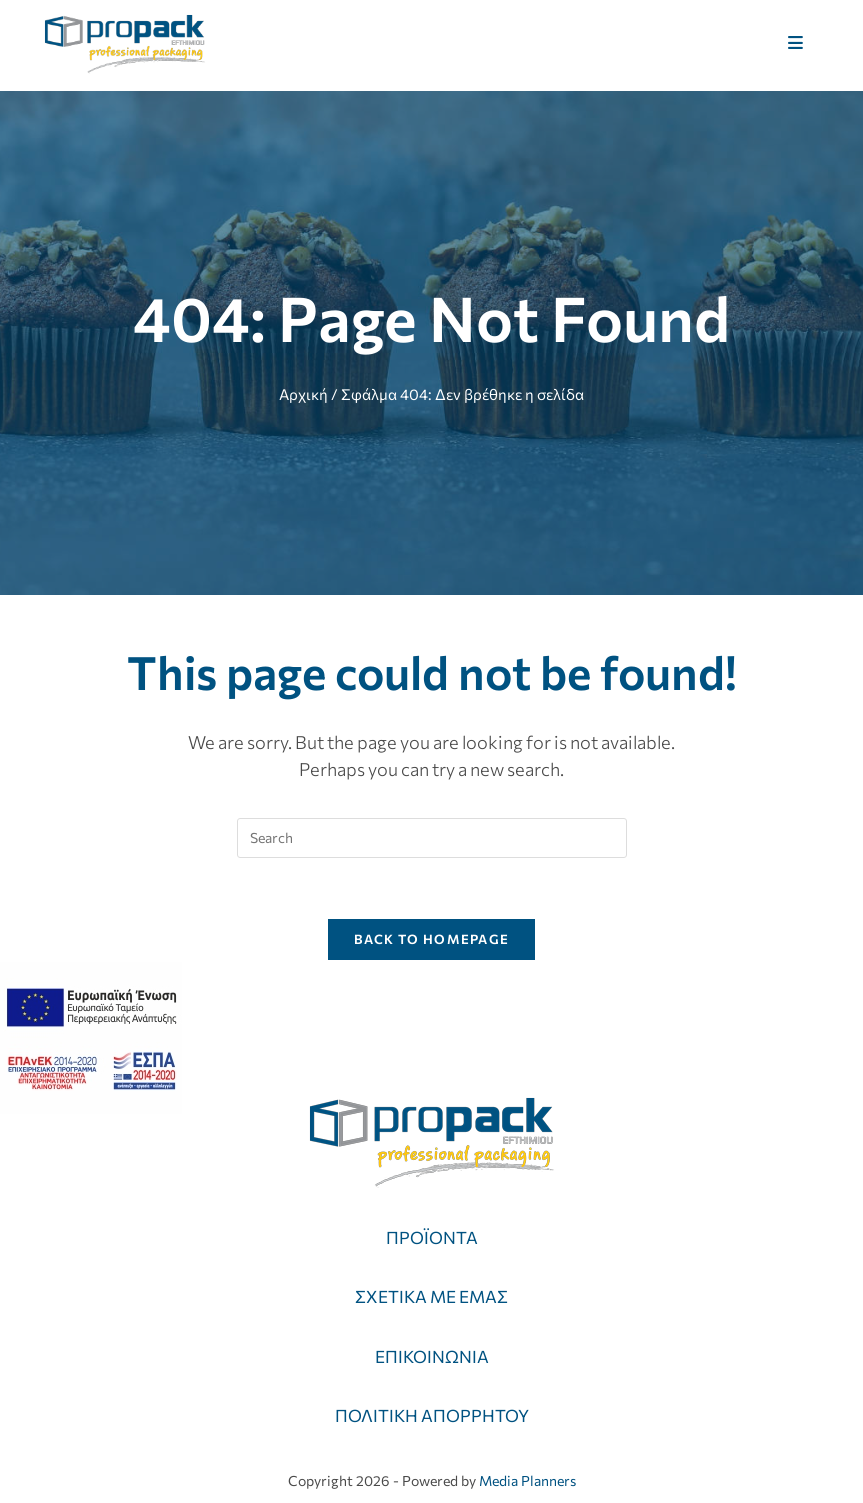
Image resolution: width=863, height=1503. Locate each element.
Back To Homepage (432, 939)
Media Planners (527, 1480)
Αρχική (303, 394)
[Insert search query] (432, 838)
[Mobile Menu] (796, 43)
